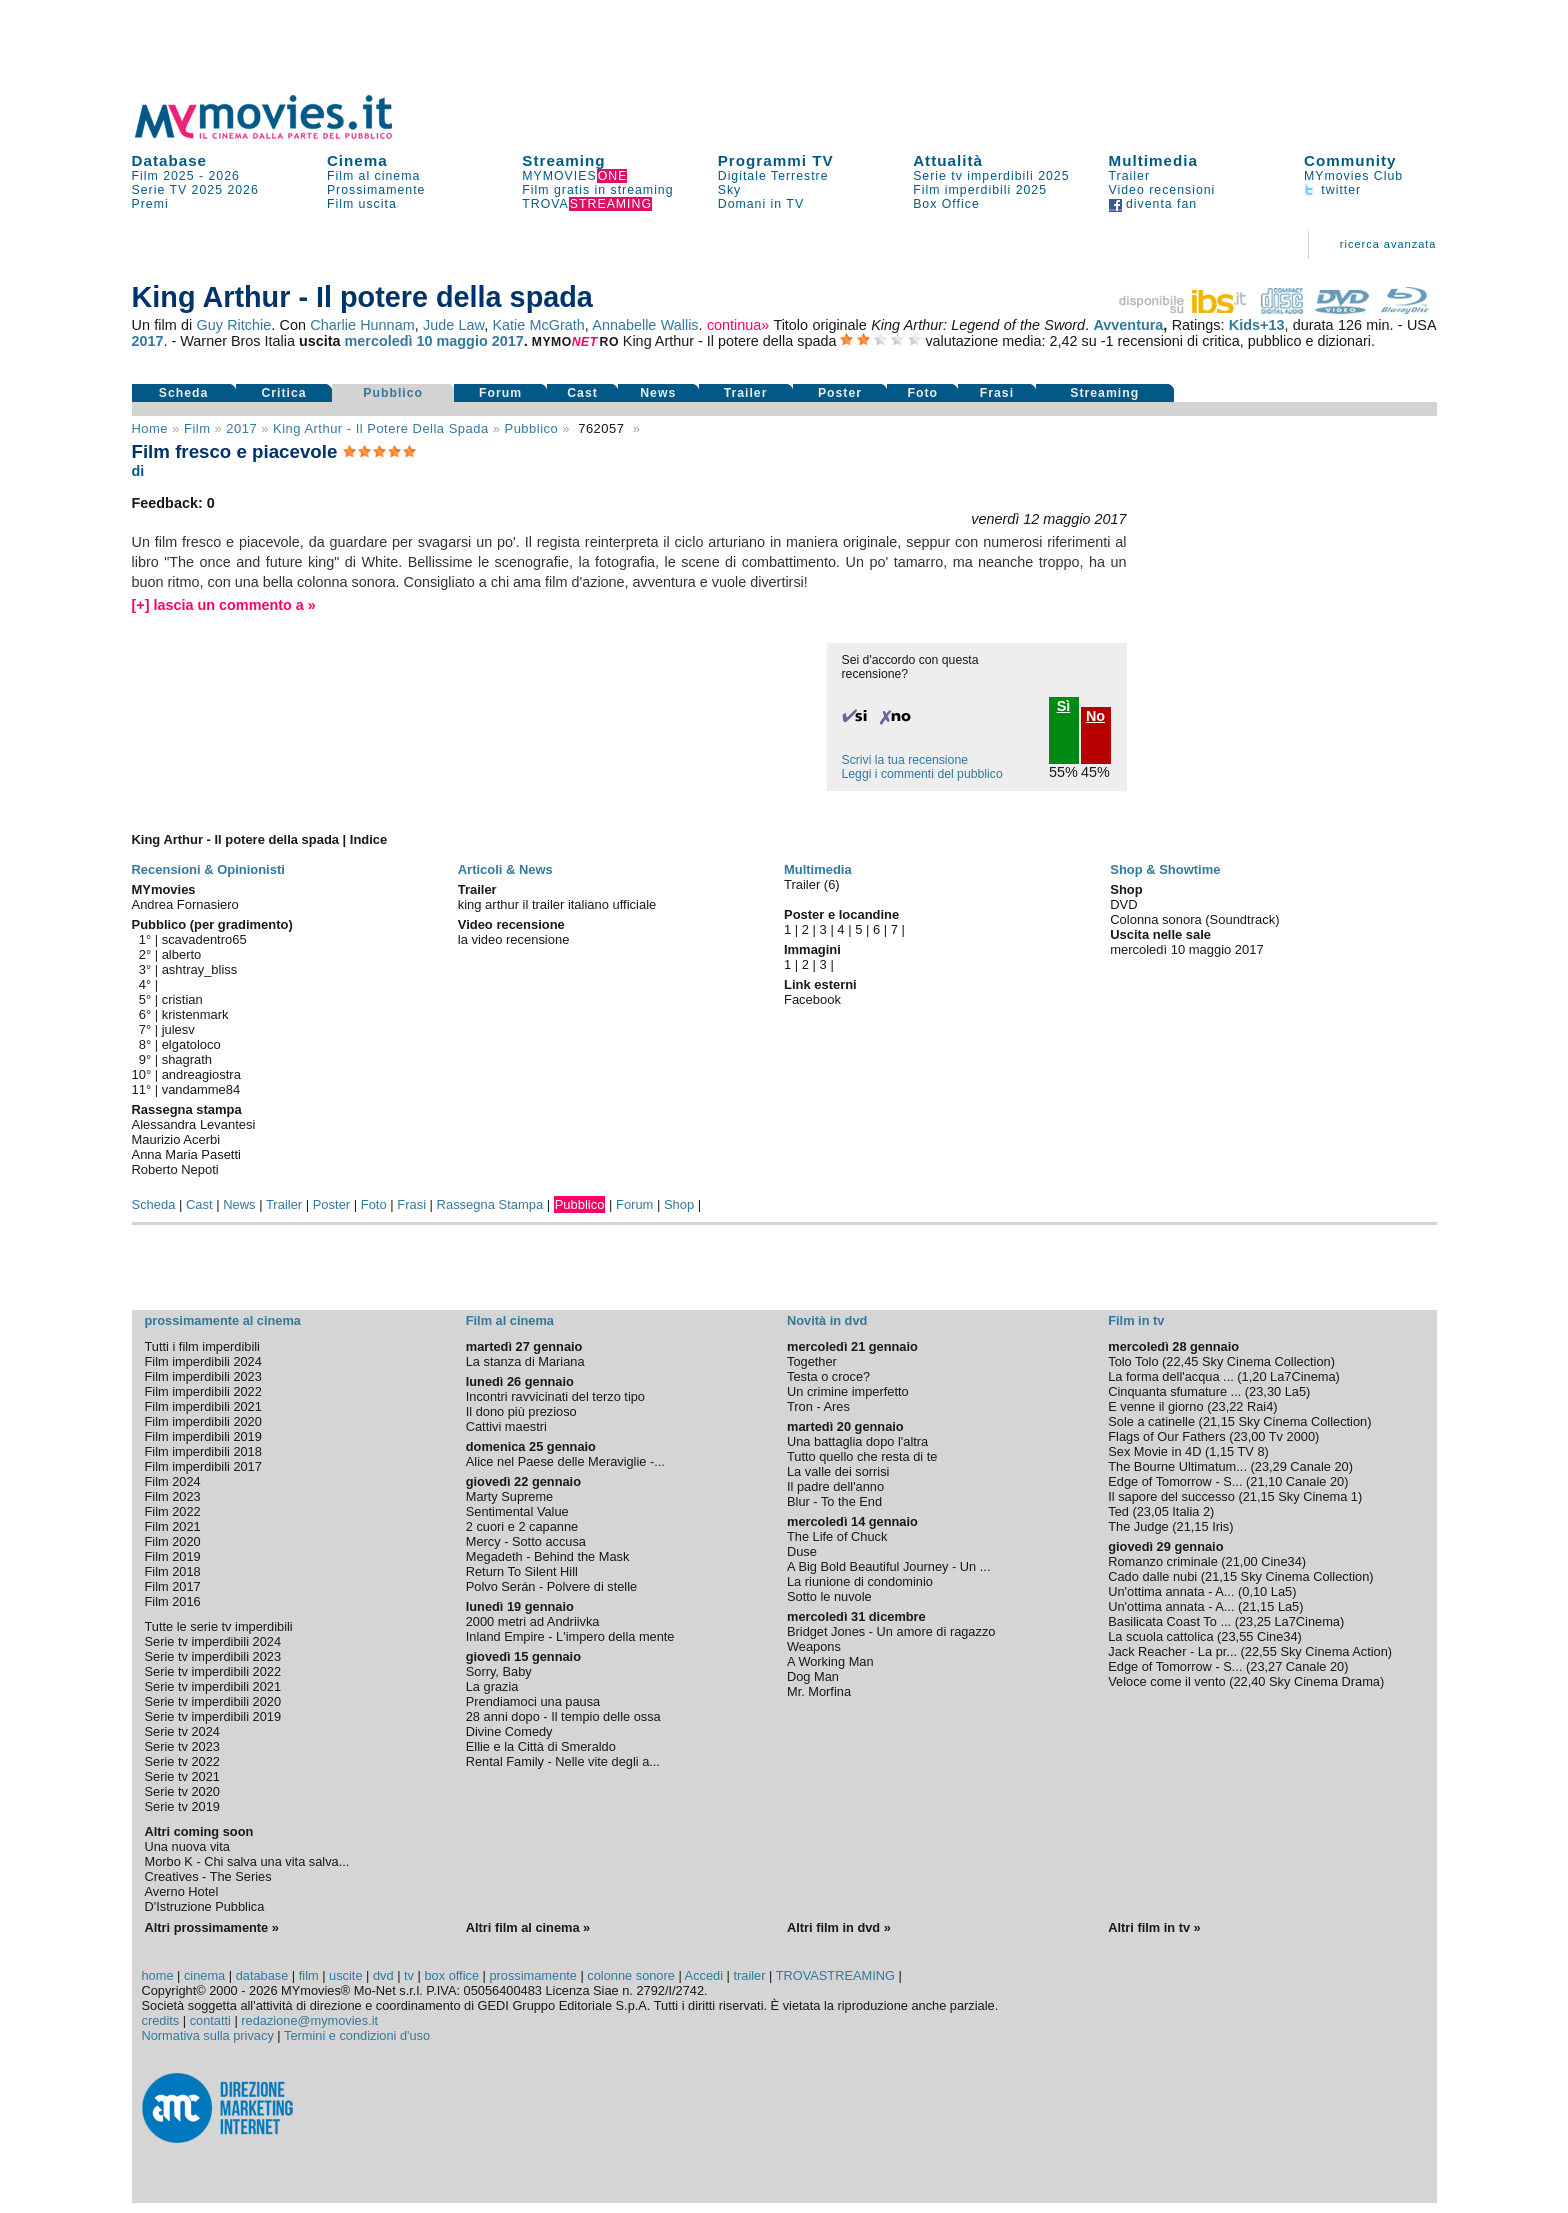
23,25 (1255, 1621)
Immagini (812, 949)
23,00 (1249, 1436)
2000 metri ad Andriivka (533, 1621)
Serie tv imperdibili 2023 (213, 1656)
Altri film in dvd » (839, 1927)
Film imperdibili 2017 (203, 1466)
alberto (182, 954)
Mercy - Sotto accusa (526, 1541)
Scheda (184, 393)
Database (170, 160)
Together (812, 1361)
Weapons (814, 1646)
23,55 (1237, 1636)
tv (409, 1975)
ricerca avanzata (1388, 244)
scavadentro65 (204, 939)
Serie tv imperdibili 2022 (213, 1671)
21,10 (1266, 1481)
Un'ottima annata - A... (1171, 1591)
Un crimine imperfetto (848, 1391)
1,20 (1254, 1376)
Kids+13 (1257, 325)
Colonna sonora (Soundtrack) (1194, 919)
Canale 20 (1319, 1466)
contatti (210, 2020)
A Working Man (830, 1661)
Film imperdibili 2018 (203, 1451)
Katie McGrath (538, 325)
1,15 (1221, 1451)
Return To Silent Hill (522, 1571)
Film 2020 (173, 1541)
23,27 (1266, 1666)
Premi (150, 204)
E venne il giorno (1155, 1406)
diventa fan (1153, 204)
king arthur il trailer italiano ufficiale (557, 904)
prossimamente (532, 1975)
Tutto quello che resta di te (862, 1456)
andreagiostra (201, 1074)
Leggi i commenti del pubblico (922, 774)
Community (1350, 160)
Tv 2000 (1292, 1436)
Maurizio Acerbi (176, 1139)
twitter (1332, 190)
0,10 (1254, 1591)
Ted (1118, 1511)
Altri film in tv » (1154, 1927)
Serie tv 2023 (182, 1746)
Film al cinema (373, 176)
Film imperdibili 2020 (203, 1421)
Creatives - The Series (208, 1876)
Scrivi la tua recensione (905, 760)
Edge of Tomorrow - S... (1175, 1481)
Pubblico (393, 393)
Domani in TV (761, 204)
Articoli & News (505, 869)
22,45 (1182, 1361)
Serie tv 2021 (182, 1776)
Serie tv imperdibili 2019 (213, 1716)
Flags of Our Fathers (1166, 1436)
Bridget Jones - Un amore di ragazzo (891, 1631)
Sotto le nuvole (829, 1596)
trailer (749, 1975)
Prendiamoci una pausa (533, 1701)
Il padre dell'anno (835, 1486)
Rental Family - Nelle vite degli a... (563, 1761)
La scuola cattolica (1160, 1636)
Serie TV (160, 190)
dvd (383, 1975)
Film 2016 (173, 1601)
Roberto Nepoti (175, 1169)
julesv (178, 1029)
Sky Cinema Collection (1266, 1361)
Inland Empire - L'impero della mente (570, 1636)
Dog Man (813, 1676)
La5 (1295, 1391)
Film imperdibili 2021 (203, 1406)
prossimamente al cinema (223, 1320)
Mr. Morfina (819, 1691)
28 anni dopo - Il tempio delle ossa (563, 1716)
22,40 (1249, 1681)
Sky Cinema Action (1333, 1651)
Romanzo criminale (1163, 1561)
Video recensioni (1162, 190)
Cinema (357, 160)
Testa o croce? (828, 1376)
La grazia (492, 1686)
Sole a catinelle (1151, 1421)
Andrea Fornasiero (185, 904)
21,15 (1219, 1421)
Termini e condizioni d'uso (357, 2035)
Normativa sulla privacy (208, 2035)
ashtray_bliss (200, 969)
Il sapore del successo (1171, 1496)
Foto (922, 393)
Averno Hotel (182, 1891)
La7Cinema (1302, 1376)
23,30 (1265, 1391)
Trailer (1129, 176)
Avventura (1128, 325)
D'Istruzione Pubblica (205, 1906)
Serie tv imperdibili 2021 (213, 1686)
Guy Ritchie (234, 325)
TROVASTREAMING (835, 1975)
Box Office (946, 204)
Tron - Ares (818, 1406)
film (197, 428)
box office (451, 1975)
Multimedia (1153, 160)
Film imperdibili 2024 (203, 1361)
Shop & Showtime (1165, 869)
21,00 (1242, 1561)
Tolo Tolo (1133, 1361)
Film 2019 (173, 1556)
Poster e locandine (841, 914)
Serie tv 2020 (182, 1791)
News (658, 393)
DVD (1123, 904)
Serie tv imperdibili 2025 (991, 176)
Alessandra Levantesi (194, 1124)
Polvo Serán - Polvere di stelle (551, 1586)
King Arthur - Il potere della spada (381, 428)
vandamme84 (201, 1089)
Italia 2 (1191, 1511)
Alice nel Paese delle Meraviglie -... (565, 1461)
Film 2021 (173, 1526)
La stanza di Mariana (525, 1361)
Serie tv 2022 (182, 1761)
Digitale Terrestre (773, 176)
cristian (182, 999)
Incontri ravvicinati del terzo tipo (555, 1396)
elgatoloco (191, 1044)
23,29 (1271, 1466)
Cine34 (1281, 1561)
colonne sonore (631, 1975)
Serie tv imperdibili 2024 (213, 1641)
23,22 (1227, 1406)
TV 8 (1251, 1451)
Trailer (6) (812, 884)
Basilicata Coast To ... (1169, 1621)
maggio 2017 (480, 341)
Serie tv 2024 (182, 1731)
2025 (207, 190)
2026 (224, 176)
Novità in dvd (827, 1320)
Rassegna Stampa (490, 1204)
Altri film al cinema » (528, 1927)
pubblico (532, 428)
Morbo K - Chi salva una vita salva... (247, 1861)
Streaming (563, 160)
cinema (204, 1975)
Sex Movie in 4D (1154, 1451)
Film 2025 (163, 176)
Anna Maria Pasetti (186, 1154)
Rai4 (1260, 1406)
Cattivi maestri (506, 1426)
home (158, 1975)
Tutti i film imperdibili (202, 1346)
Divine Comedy (509, 1731)
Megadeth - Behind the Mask (548, 1556)
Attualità (948, 160)
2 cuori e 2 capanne (522, 1526)
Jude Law (453, 325)
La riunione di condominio (860, 1581)
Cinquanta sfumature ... (1174, 1391)
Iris (1220, 1526)
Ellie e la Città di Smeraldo (541, 1746)
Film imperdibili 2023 (203, 1376)
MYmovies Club (1353, 176)
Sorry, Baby (499, 1671)
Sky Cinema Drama (1324, 1681)
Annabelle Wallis (645, 325)
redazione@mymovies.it (309, 2020)
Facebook (812, 999)
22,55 (1261, 1651)
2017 (148, 341)
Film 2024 (173, 1481)
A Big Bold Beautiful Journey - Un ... (888, 1566)
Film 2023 (173, 1496)
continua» (738, 325)
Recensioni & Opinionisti (208, 869)
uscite (345, 1975)
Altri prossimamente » (212, 1927)
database (262, 1975)
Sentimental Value (517, 1511)
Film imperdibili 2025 (980, 190)
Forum (500, 393)
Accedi (704, 1975)
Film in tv (1136, 1320)
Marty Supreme (509, 1496)
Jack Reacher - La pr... (1172, 1651)
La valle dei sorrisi (838, 1471)
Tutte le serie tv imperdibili (219, 1626)
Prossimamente (376, 190)
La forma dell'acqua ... (1171, 1376)
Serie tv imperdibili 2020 (213, 1701)
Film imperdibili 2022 (203, 1391)
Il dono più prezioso (521, 1411)
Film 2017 (173, 1586)
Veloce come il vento (1166, 1681)
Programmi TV (776, 160)
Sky (730, 190)
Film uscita (362, 204)
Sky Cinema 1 (1318, 1496)
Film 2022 (173, 1511)
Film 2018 (173, 1571)
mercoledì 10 (389, 341)
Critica (283, 393)
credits (161, 2020)
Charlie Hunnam (362, 325)
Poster (840, 393)
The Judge (1138, 1526)
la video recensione (514, 939)
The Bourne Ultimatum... (1177, 1466)
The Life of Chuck (837, 1536)
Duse (802, 1551)
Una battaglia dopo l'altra (857, 1441)
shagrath (187, 1059)
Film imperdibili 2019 (203, 1436)
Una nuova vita (187, 1846)
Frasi (997, 393)
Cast (582, 393)
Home (150, 428)
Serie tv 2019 (182, 1806)
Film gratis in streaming (597, 190)
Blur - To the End (834, 1501)
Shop (679, 1204)
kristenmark (195, 1014)
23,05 (1153, 1511)
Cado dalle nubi (1152, 1576)
